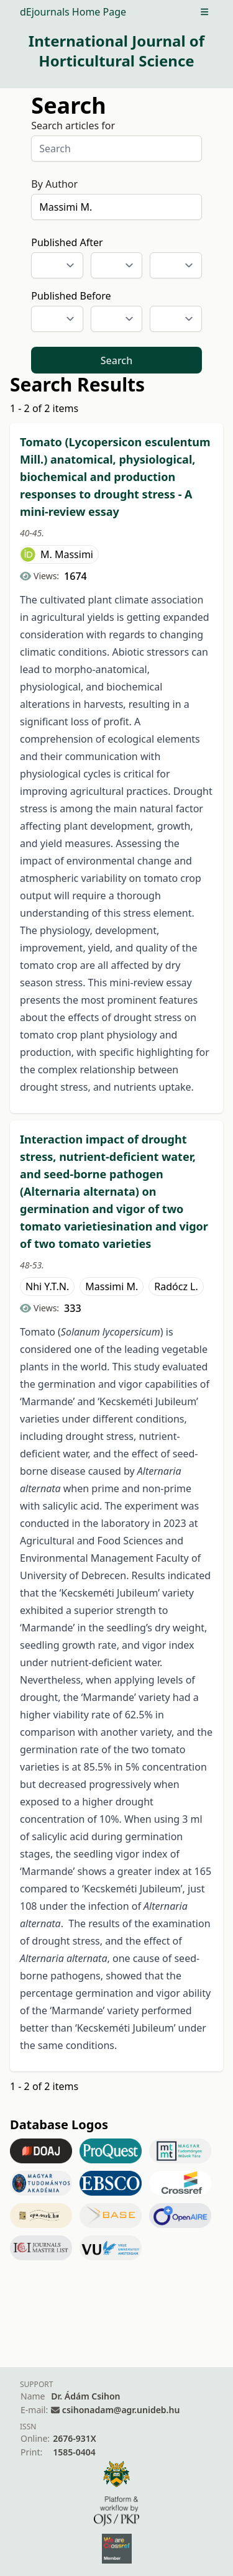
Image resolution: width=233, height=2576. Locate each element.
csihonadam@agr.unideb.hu (121, 2410)
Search (116, 360)
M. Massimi (66, 554)
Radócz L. (176, 1286)
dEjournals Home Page (73, 12)
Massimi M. (111, 1286)
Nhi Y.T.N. (47, 1286)
